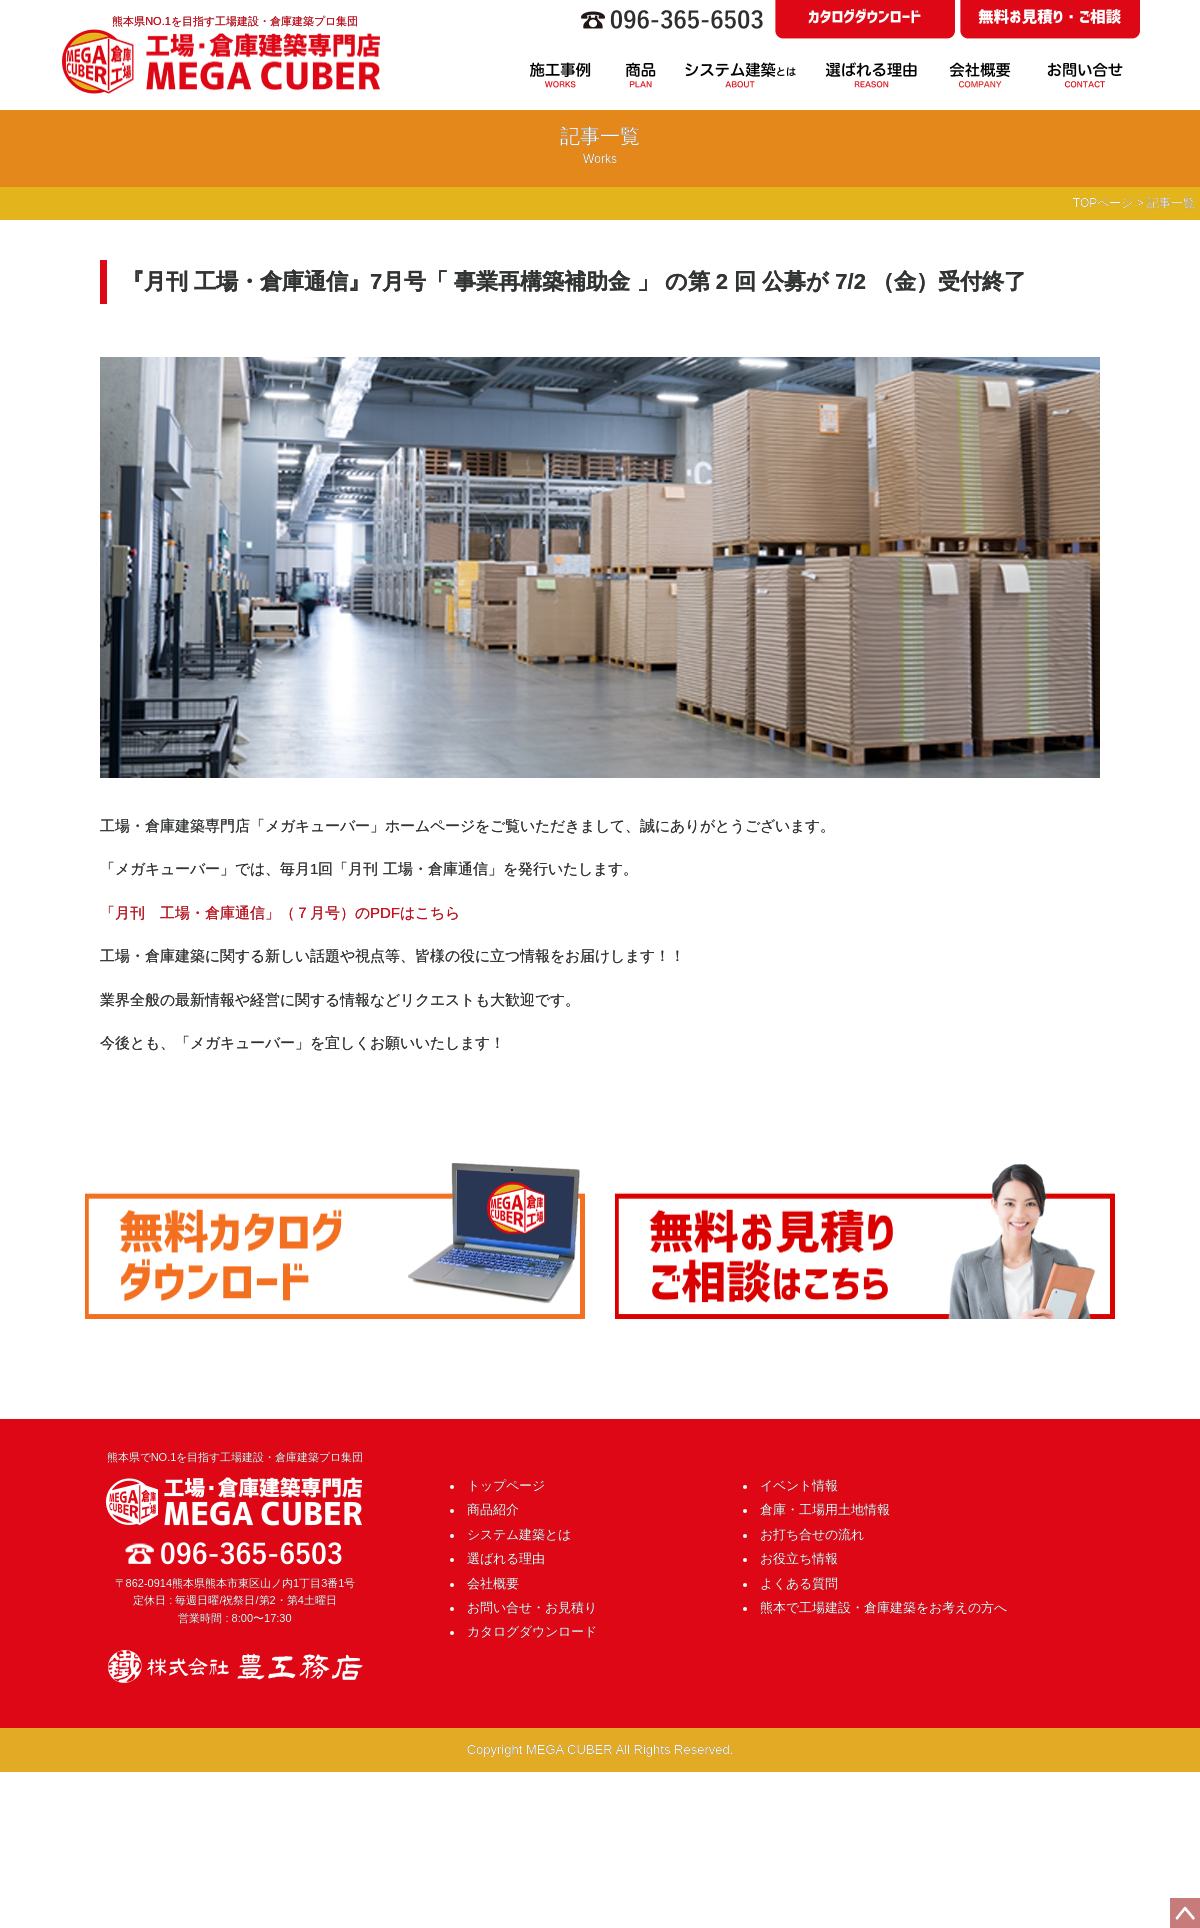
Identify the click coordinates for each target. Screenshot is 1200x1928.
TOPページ (1103, 203)
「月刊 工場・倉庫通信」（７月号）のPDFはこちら (280, 912)
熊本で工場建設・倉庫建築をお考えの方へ (883, 1607)
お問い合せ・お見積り (532, 1607)
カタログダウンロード (532, 1631)
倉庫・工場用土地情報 (825, 1509)
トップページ (506, 1485)
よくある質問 (799, 1583)
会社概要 (493, 1583)
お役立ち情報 (799, 1558)
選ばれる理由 (506, 1558)
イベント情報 (799, 1485)
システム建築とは (519, 1534)
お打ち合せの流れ (812, 1534)
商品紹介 (493, 1509)
